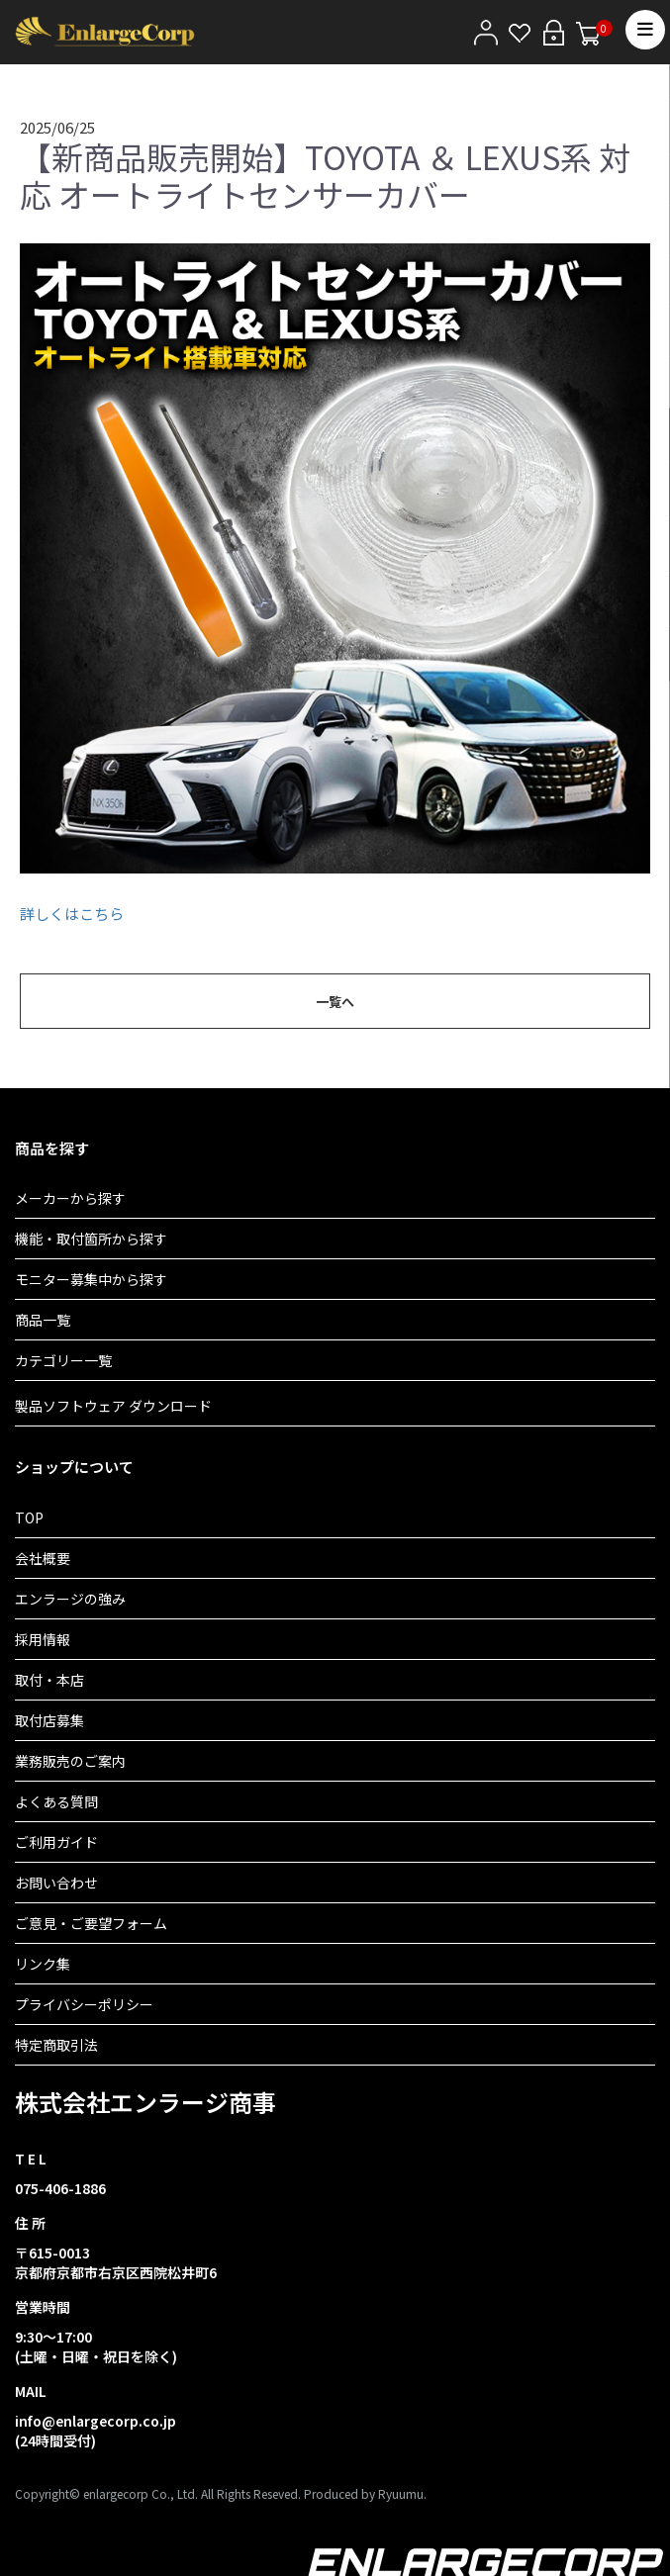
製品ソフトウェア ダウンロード (113, 1406)
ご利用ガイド (56, 1842)
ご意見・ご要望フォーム (91, 1923)
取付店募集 (49, 1720)
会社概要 (42, 1558)
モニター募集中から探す (91, 1279)
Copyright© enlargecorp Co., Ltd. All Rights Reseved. (158, 2493)
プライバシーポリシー (84, 2004)
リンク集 (42, 1964)
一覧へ (335, 1001)
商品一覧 (42, 1320)
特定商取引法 (56, 2045)
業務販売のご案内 (70, 1761)
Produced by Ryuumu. (365, 2493)
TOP (29, 1517)
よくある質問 (56, 1801)
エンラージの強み (70, 1599)
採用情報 (42, 1639)
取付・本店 (49, 1680)
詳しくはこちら (72, 913)
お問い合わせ (56, 1882)
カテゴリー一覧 (63, 1360)
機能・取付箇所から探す (91, 1238)
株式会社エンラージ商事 (145, 2101)
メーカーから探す (70, 1198)
